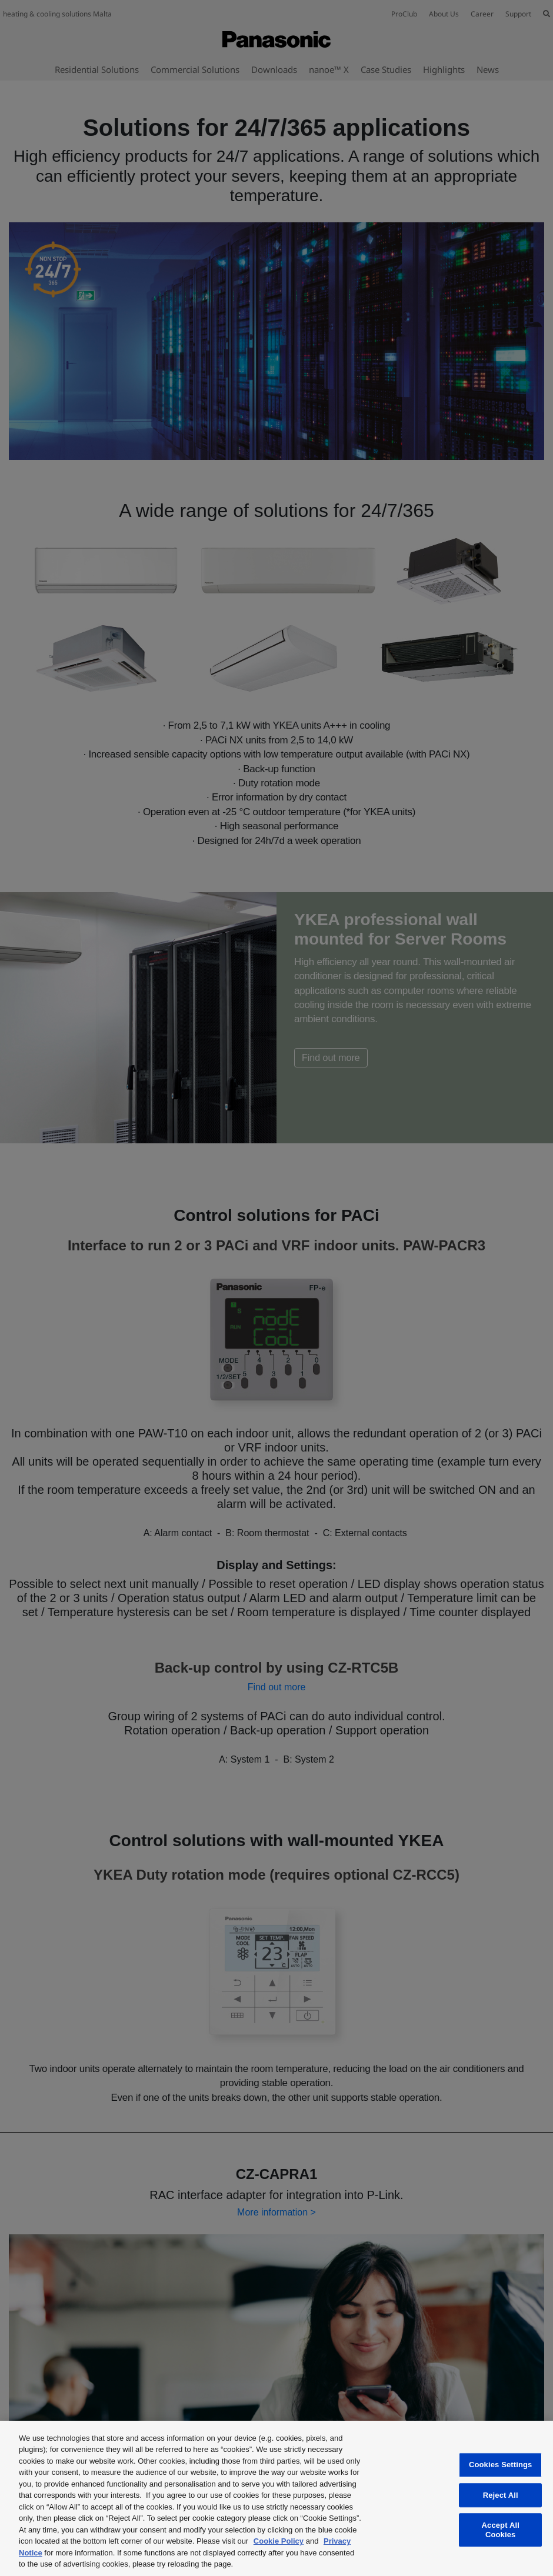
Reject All (500, 2495)
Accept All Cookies (500, 2530)
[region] (276, 2498)
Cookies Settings (500, 2464)
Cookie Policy (279, 2541)
